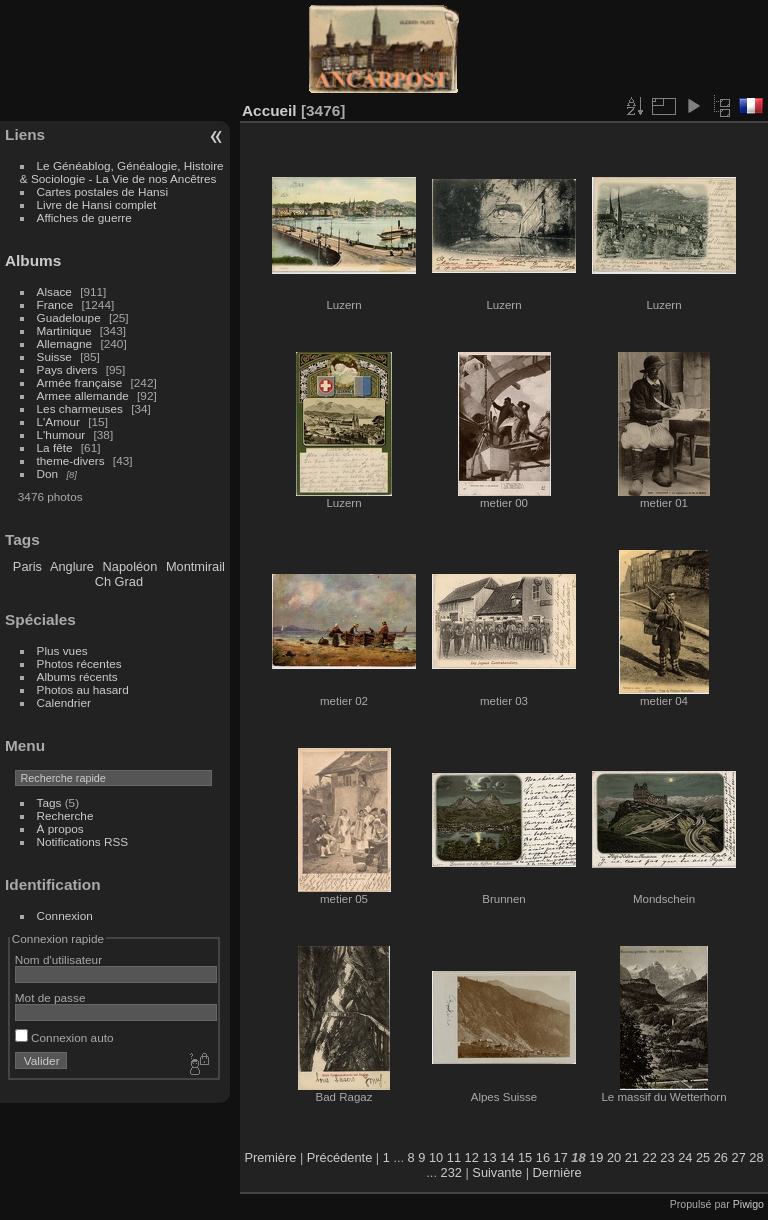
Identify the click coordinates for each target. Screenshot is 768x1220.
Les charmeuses (80, 408)
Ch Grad (119, 581)
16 (543, 1157)
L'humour (61, 434)
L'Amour (58, 421)
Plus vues (62, 650)
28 (756, 1157)
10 (436, 1157)
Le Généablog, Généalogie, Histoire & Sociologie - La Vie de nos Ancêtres (122, 172)
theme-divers (71, 460)
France (55, 304)
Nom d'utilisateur (58, 959)
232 (451, 1172)
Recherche (65, 815)
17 (561, 1157)
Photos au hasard (83, 689)
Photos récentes (79, 663)
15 (525, 1157)
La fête (55, 447)
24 (685, 1157)
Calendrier (64, 702)
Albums (33, 260)
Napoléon (130, 566)
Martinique (64, 330)
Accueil (269, 110)
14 (507, 1157)
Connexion (65, 915)
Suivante (497, 1172)
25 (703, 1157)
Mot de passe (50, 997)
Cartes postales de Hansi (102, 191)
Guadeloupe (69, 317)
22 (650, 1157)
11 (454, 1157)
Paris (27, 566)
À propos (60, 828)
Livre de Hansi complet (97, 204)
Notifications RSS (83, 841)
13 (489, 1157)
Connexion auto (64, 1037)
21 (632, 1157)
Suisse (54, 356)
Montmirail (195, 566)
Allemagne (65, 343)
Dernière (557, 1172)
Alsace (54, 291)
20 (614, 1157)
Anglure (72, 566)
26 (721, 1157)
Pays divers (67, 369)
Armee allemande (83, 395)
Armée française (80, 382)
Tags (49, 802)
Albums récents (77, 676)
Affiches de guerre (84, 217)
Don (48, 473)
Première (270, 1157)
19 (596, 1157)
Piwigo (748, 1204)
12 (472, 1157)
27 (739, 1157)
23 (667, 1157)
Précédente (339, 1157)
